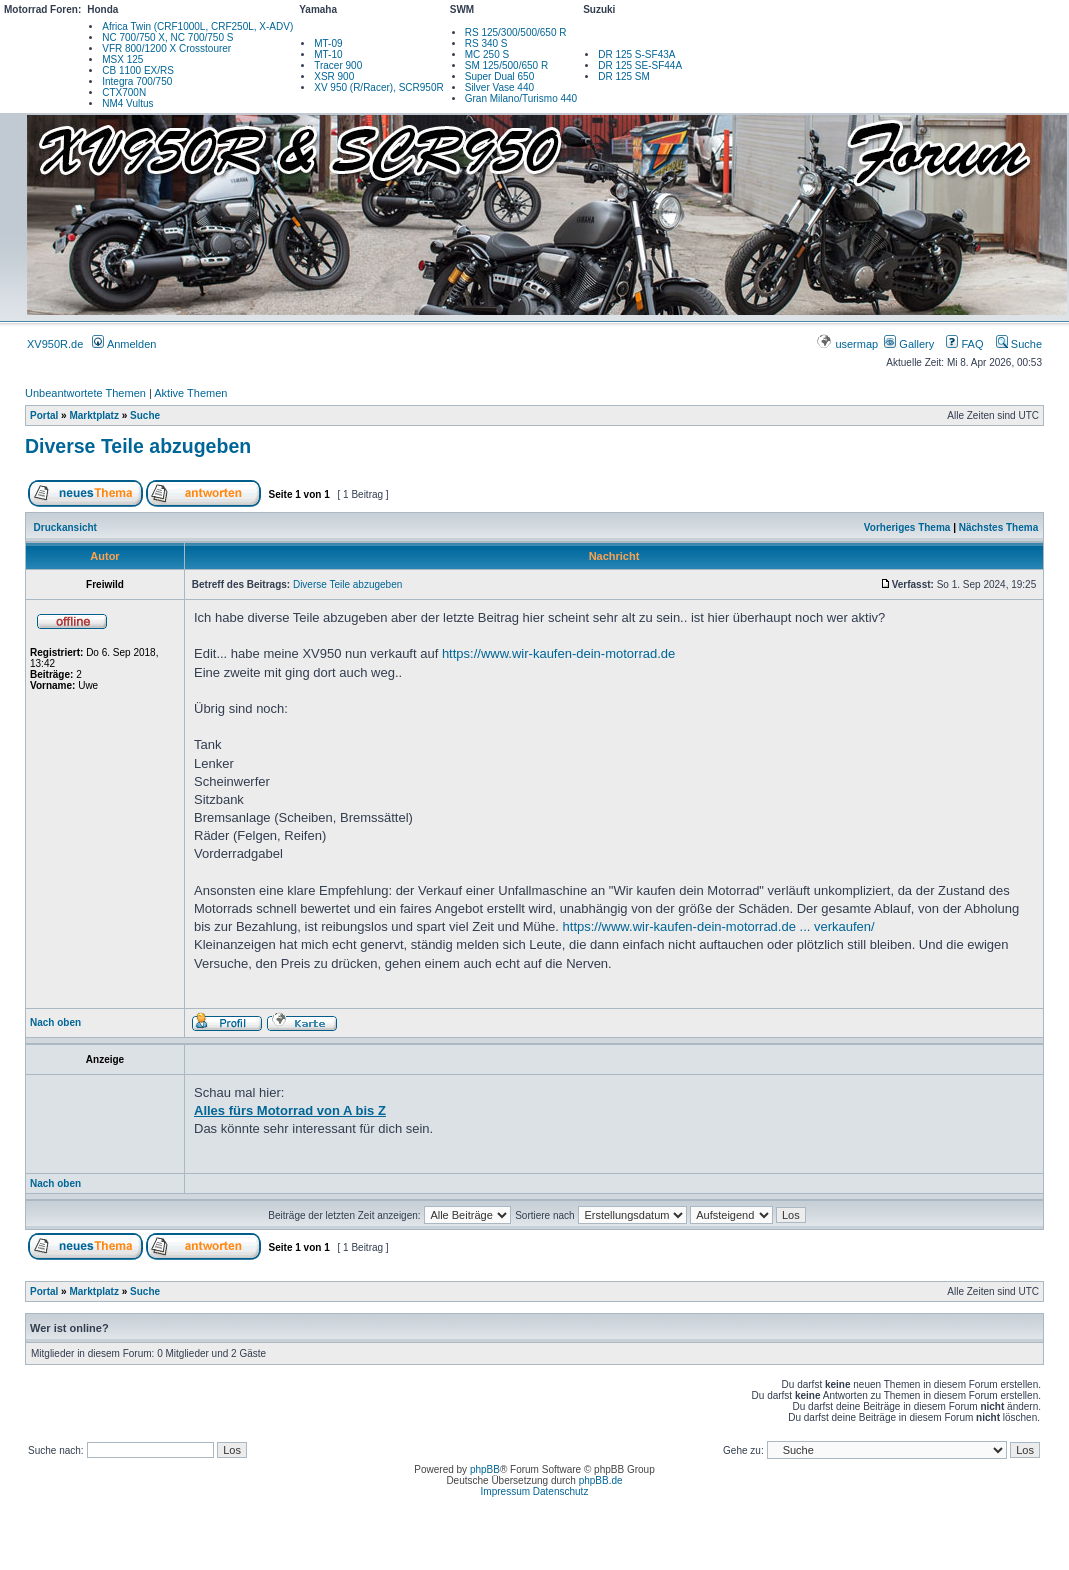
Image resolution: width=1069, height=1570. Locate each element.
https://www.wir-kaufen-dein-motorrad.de (558, 653)
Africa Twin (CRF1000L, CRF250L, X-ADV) (197, 26)
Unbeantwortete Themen (85, 393)
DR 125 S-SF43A (636, 54)
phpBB (485, 1469)
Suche (1019, 344)
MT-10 (328, 54)
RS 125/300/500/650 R (516, 32)
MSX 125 (122, 59)
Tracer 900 (338, 65)
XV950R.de (55, 344)
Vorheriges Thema (907, 527)
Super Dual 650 (500, 76)
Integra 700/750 (137, 81)
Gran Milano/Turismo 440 (521, 98)
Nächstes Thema (998, 527)
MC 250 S (487, 54)
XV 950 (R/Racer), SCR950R (379, 87)
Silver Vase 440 (499, 87)
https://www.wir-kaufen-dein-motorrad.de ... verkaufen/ (719, 926)
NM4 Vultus (127, 103)
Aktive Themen (190, 393)
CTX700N (124, 92)
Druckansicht (65, 527)
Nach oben (55, 1022)
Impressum (505, 1491)
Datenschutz (561, 1491)
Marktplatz (93, 415)
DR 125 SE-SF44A (640, 65)
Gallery (909, 344)
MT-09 (328, 43)
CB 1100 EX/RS (138, 70)
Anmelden (124, 344)
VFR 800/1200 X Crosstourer (166, 48)
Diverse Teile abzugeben (138, 446)
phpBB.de (601, 1480)
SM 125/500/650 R (506, 65)
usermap (848, 344)
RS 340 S (486, 43)
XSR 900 (334, 76)
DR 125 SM (624, 76)
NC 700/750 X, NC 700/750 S (167, 37)
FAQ (964, 344)
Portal (44, 415)
